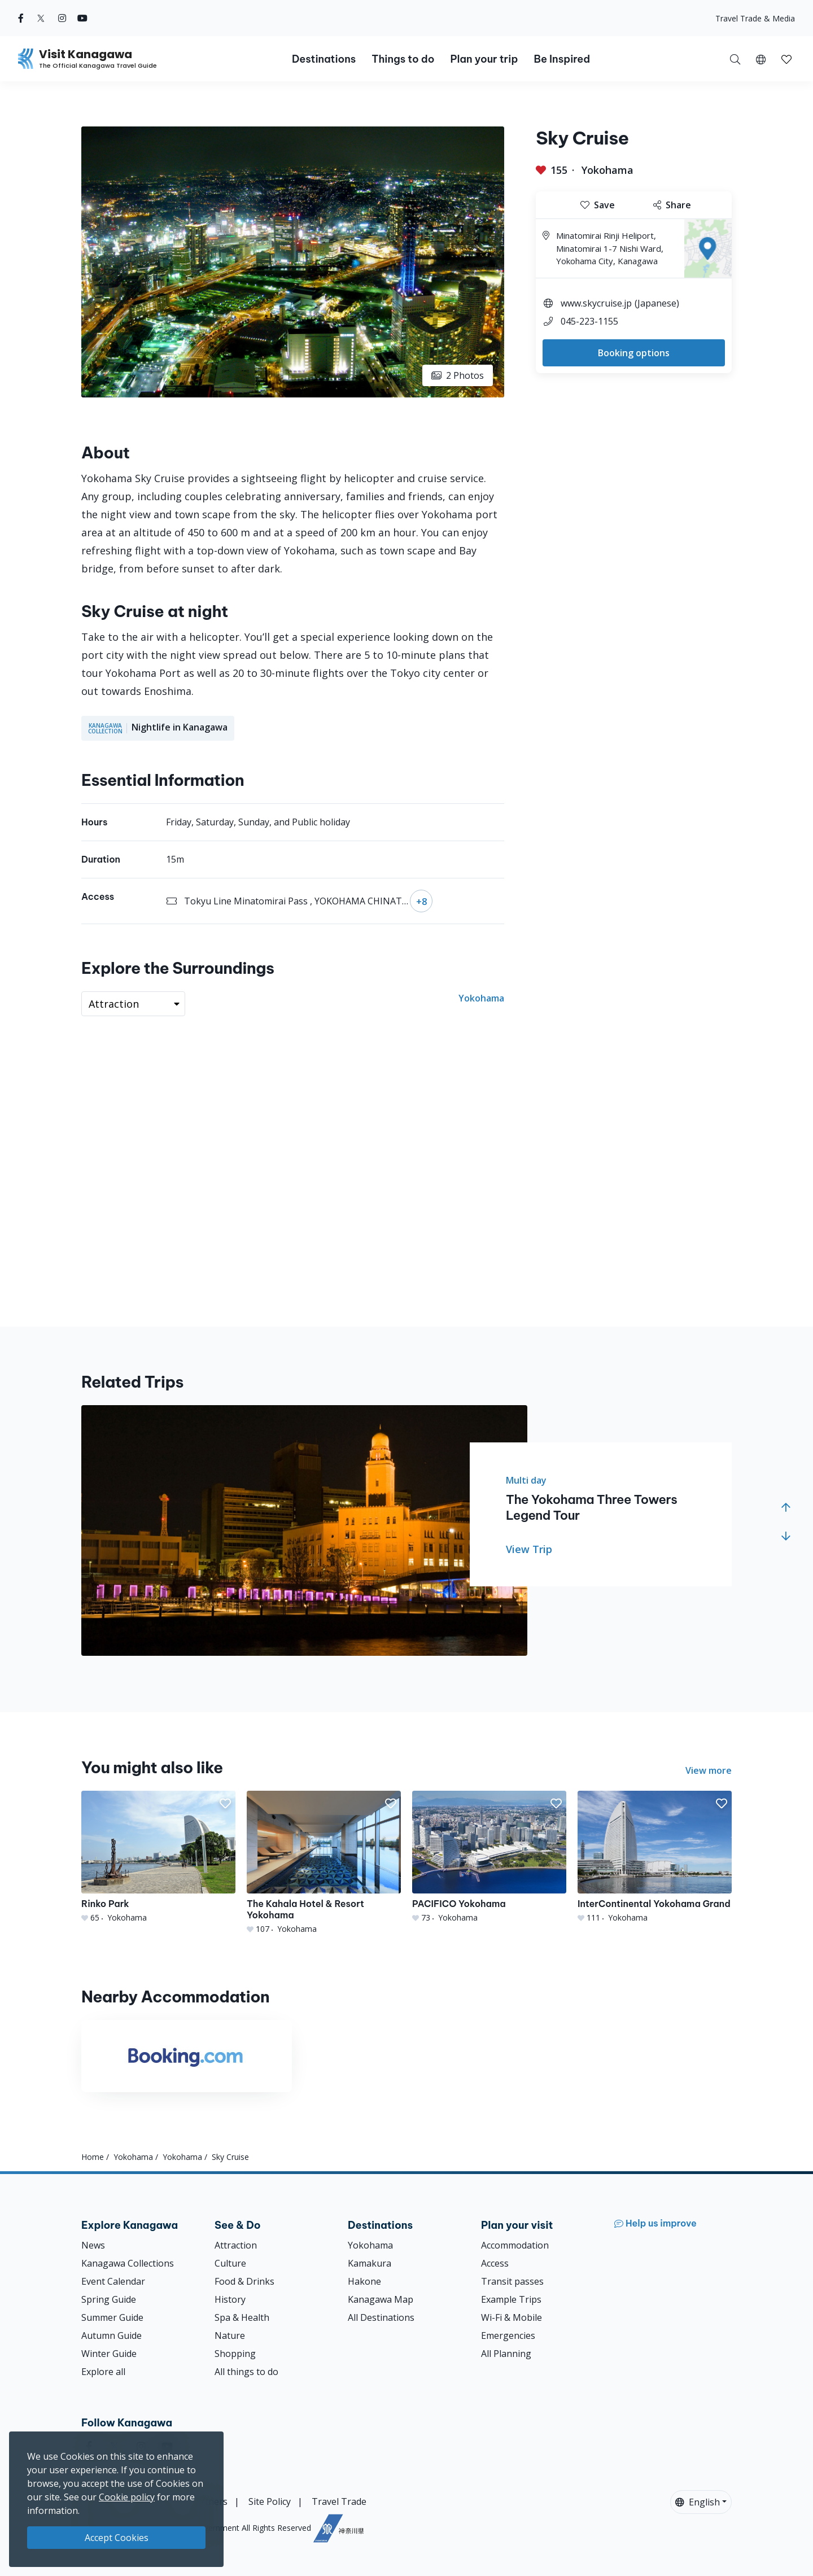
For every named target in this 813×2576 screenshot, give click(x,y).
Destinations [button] (324, 59)
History (230, 2299)
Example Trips (511, 2299)
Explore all (103, 2371)
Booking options (634, 353)
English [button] (697, 2502)
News (93, 2245)
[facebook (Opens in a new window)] (21, 18)
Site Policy (269, 2501)
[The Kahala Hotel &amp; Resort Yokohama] (324, 1863)
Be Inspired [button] (562, 59)
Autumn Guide (111, 2335)
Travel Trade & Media (755, 18)
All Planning (506, 2353)
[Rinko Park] (158, 1857)
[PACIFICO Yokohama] (489, 1857)
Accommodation (515, 2245)
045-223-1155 (594, 321)
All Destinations (381, 2317)
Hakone (364, 2281)
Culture (230, 2263)
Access (495, 2263)
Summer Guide (112, 2317)
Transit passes (512, 2281)
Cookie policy (127, 2497)
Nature (230, 2335)
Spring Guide (108, 2299)
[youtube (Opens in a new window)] (82, 18)
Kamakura (369, 2263)
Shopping (235, 2353)
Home (92, 2156)
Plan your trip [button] (484, 59)
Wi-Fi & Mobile (511, 2317)
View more (708, 1770)
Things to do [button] (402, 59)
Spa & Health (242, 2317)
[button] (760, 58)
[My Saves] (786, 58)
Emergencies (508, 2335)
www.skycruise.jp (596, 303)
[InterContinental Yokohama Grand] (655, 1857)
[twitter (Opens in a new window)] (40, 18)
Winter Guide (109, 2353)
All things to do (246, 2371)
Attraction (236, 2245)
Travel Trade (339, 2501)
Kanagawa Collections (127, 2263)
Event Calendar (113, 2281)
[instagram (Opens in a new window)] (62, 18)
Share (672, 204)
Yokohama (607, 170)
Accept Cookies (116, 2537)
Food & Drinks (244, 2281)
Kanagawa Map (380, 2299)
